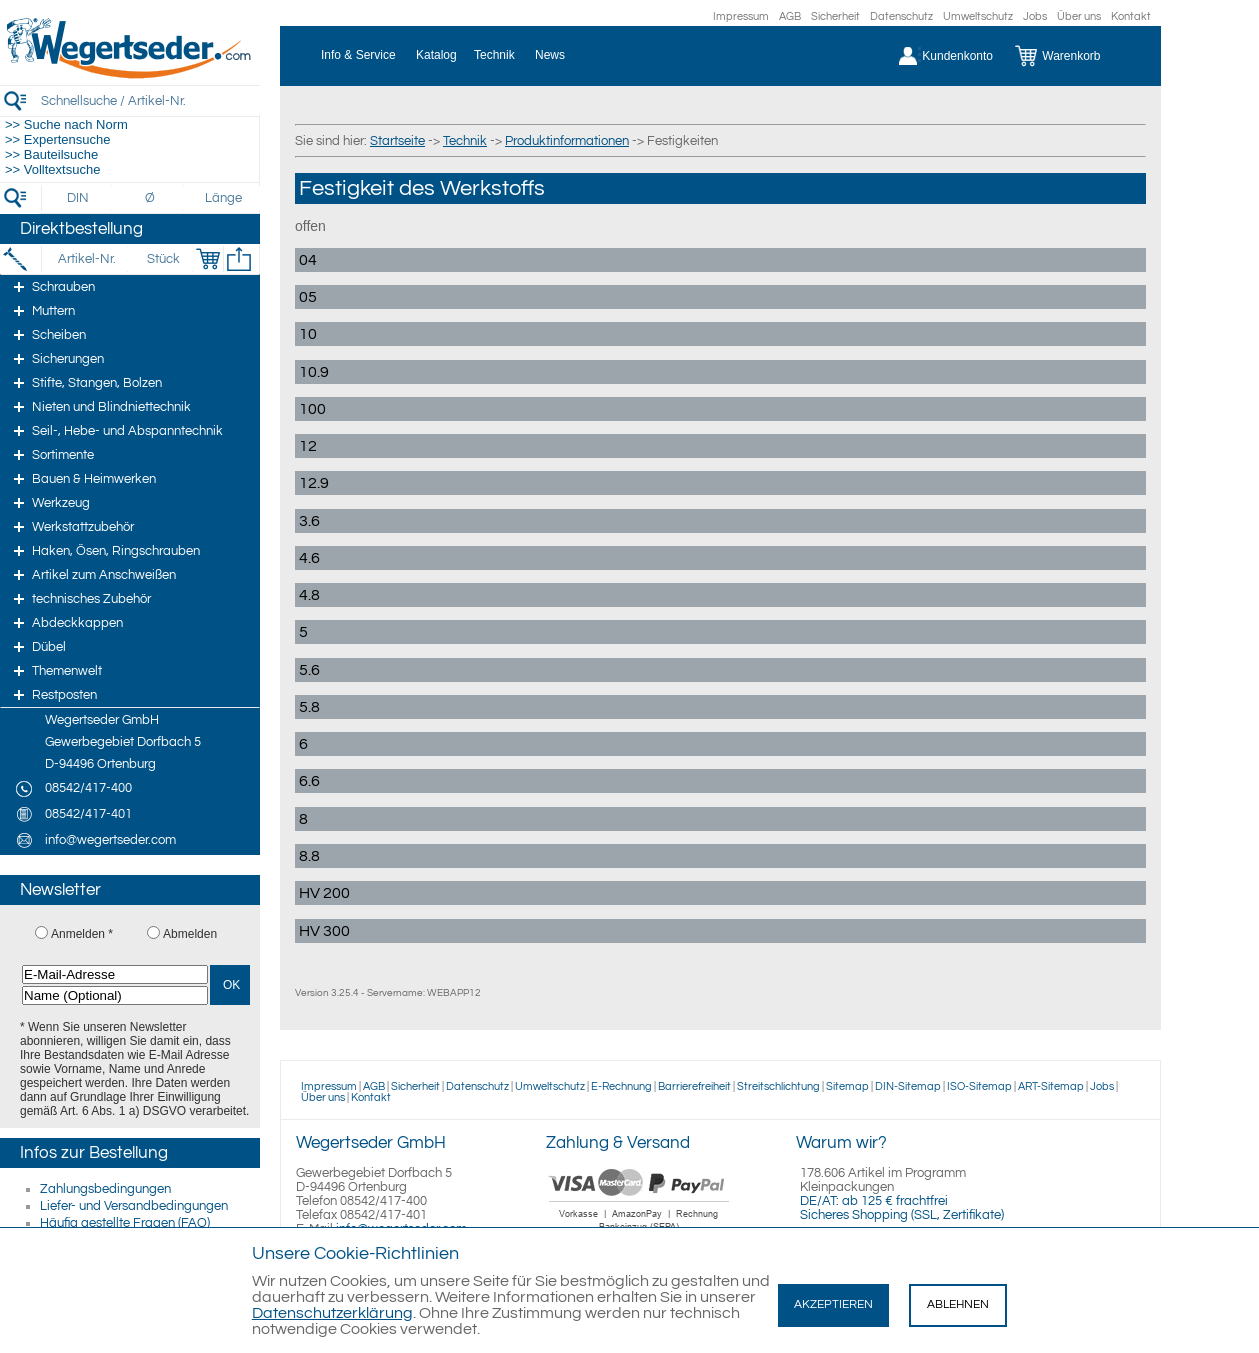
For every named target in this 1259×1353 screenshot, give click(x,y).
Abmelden (190, 934)
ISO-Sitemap (979, 1086)
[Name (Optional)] (115, 995)
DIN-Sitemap (908, 1086)
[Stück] (162, 259)
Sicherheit (835, 16)
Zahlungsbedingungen (105, 1189)
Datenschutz (901, 16)
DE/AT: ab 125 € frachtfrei (874, 1201)
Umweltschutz (978, 16)
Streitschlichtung (778, 1086)
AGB (790, 16)
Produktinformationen (567, 141)
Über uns (1079, 16)
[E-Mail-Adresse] (115, 974)
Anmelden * (82, 934)
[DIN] (78, 198)
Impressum (741, 16)
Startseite (397, 141)
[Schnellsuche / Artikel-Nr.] (150, 100)
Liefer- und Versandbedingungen (134, 1206)
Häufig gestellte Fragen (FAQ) (125, 1223)
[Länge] (223, 198)
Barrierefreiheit (694, 1086)
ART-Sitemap (1051, 1086)
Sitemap (847, 1086)
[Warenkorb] (1072, 56)
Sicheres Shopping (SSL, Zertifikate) (902, 1215)
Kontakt (1131, 16)
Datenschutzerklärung (332, 1313)
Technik (465, 141)
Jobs (1035, 16)
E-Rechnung (621, 1086)
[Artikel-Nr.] (86, 259)
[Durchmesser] (151, 198)
